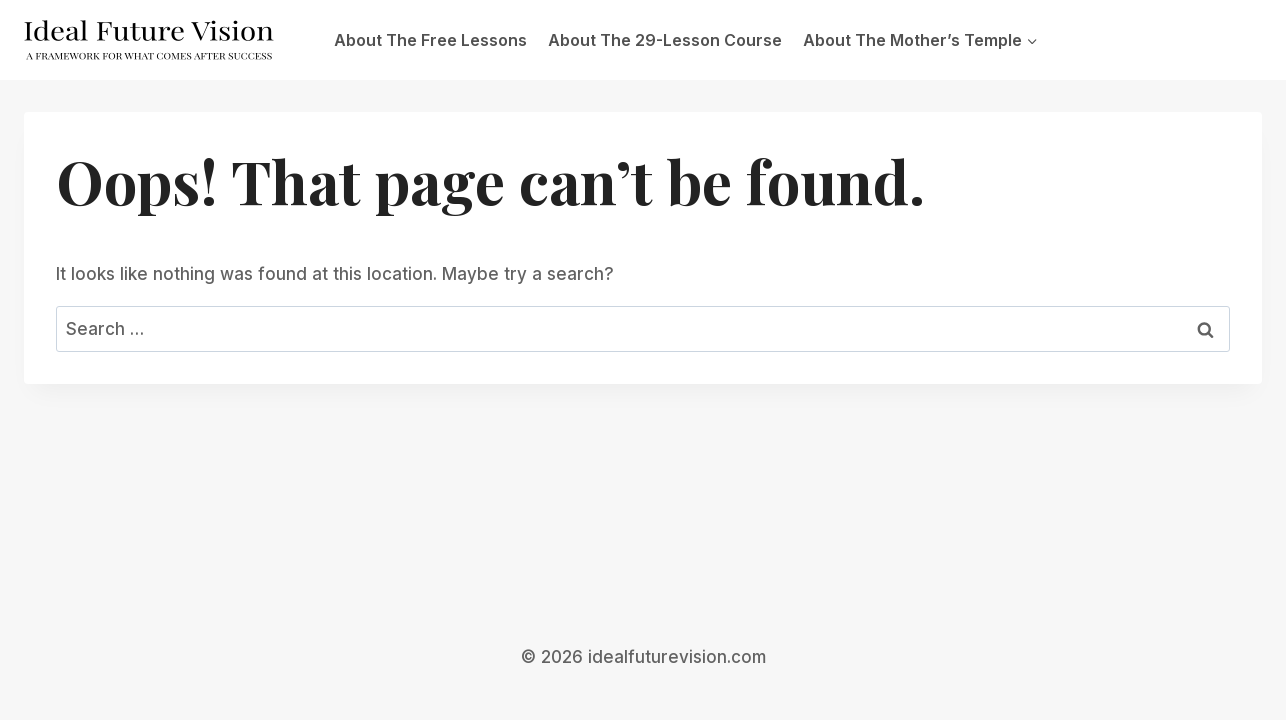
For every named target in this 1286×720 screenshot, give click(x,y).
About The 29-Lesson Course (665, 40)
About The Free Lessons (430, 40)
